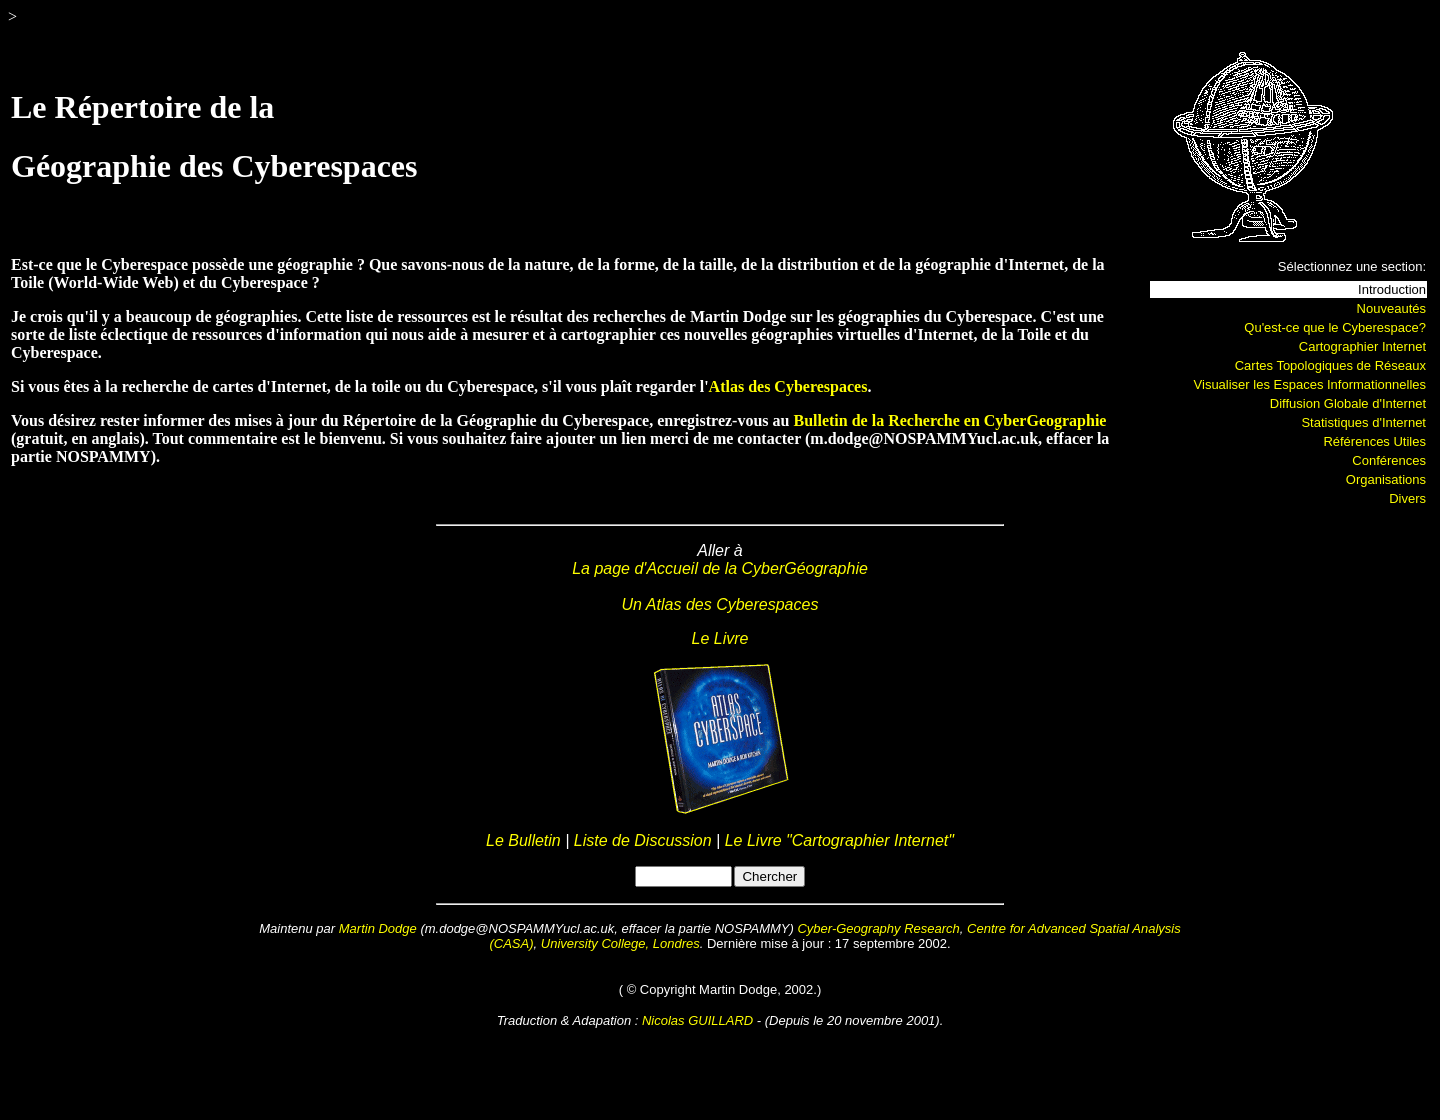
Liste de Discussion (643, 840)
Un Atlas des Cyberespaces (720, 604)
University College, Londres (620, 943)
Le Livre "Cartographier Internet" (839, 840)
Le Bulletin (525, 840)
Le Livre (720, 638)
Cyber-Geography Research (878, 928)
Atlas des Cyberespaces (788, 386)
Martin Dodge (378, 928)
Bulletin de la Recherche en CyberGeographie (949, 420)
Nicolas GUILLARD (697, 1020)
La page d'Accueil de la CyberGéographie (720, 568)
